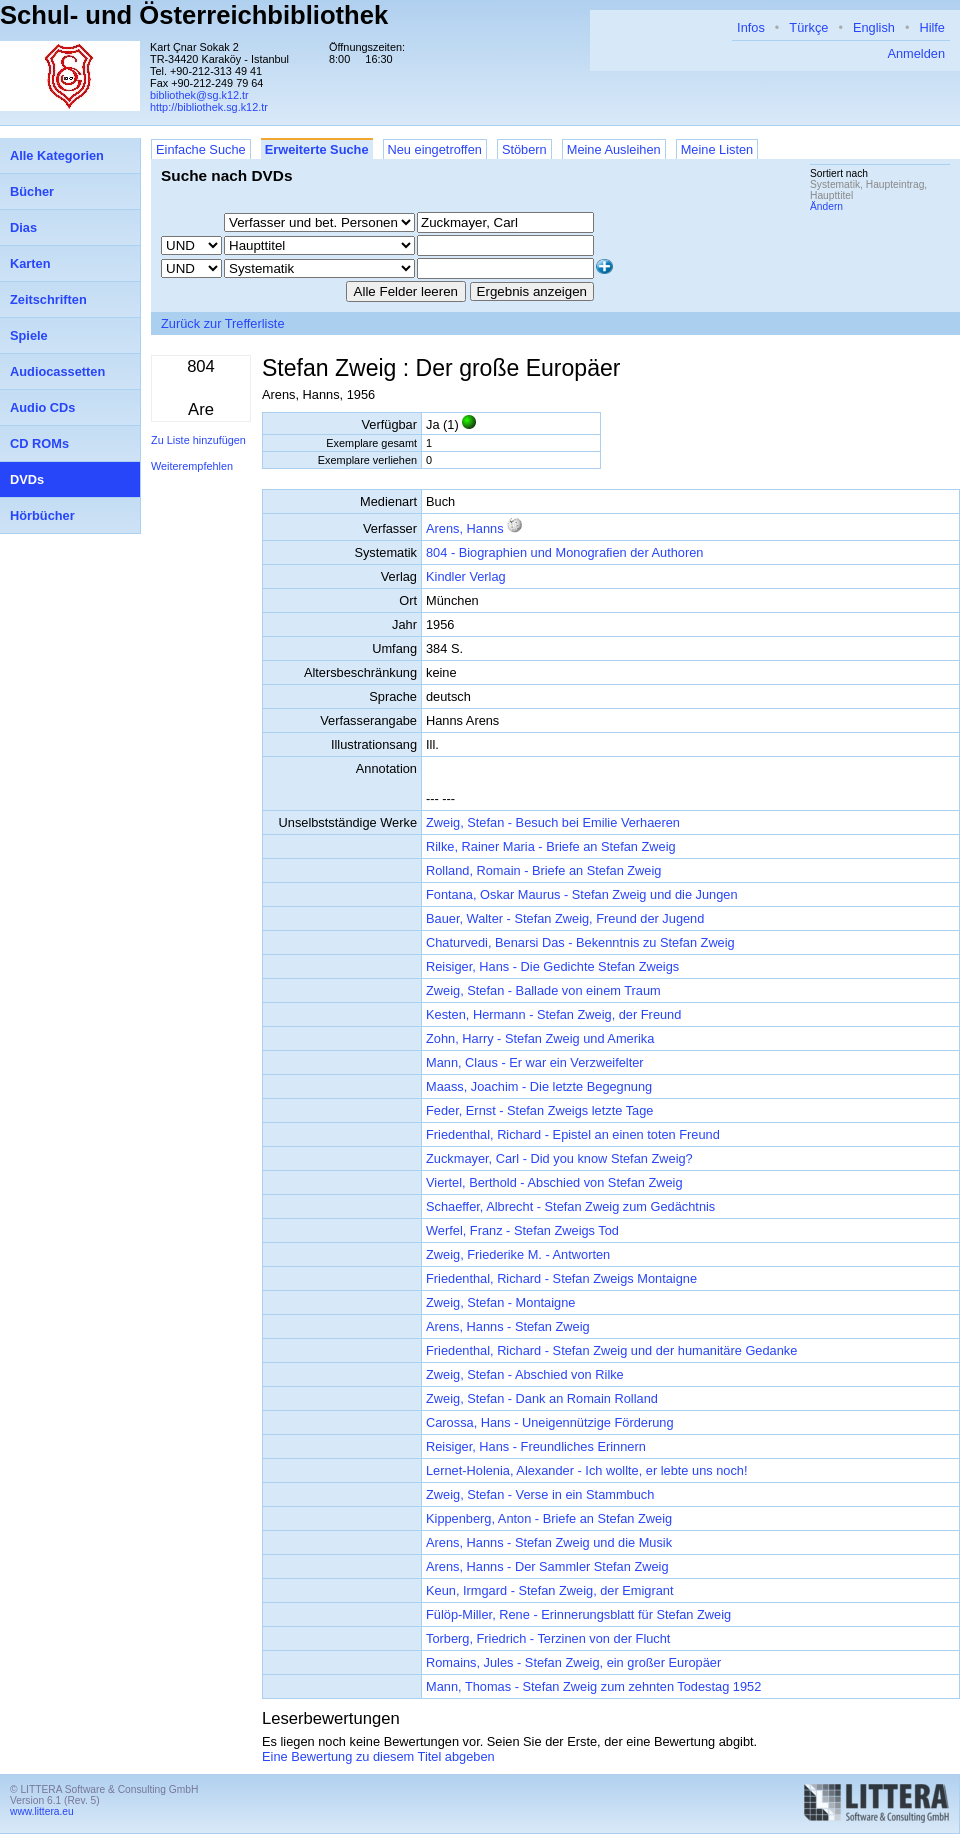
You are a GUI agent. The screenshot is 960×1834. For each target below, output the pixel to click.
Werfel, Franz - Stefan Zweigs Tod (522, 1230)
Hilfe (932, 27)
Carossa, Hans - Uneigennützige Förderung (550, 1422)
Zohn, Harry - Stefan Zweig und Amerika (540, 1038)
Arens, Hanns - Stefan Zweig (508, 1326)
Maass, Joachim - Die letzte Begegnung (539, 1086)
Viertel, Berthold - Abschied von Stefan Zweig (554, 1182)
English (874, 27)
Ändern (826, 206)
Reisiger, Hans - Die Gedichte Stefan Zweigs (552, 966)
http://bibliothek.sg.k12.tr (209, 107)
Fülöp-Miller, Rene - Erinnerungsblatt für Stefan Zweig (578, 1614)
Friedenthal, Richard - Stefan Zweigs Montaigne (561, 1278)
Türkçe (808, 27)
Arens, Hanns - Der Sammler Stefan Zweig (547, 1566)
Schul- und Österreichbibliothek (194, 15)
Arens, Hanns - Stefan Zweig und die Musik (549, 1542)
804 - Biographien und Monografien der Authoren (564, 552)
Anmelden (916, 53)
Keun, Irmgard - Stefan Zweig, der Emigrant (550, 1590)
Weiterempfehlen (192, 466)
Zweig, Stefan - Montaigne (500, 1302)
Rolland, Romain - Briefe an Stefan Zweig (543, 870)
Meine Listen (717, 149)
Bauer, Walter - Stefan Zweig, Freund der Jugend (565, 918)
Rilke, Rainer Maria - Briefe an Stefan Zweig (551, 846)
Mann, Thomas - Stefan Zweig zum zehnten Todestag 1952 (593, 1686)
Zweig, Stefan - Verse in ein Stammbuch (540, 1494)
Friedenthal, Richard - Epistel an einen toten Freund (573, 1134)
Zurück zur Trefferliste (223, 323)
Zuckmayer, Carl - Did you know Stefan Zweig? (559, 1158)
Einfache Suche (201, 149)
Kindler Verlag (466, 576)
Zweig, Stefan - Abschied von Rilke (525, 1374)
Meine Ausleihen (614, 149)
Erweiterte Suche (317, 149)
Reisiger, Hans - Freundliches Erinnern (536, 1446)
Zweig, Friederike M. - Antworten (518, 1254)
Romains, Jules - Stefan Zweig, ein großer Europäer (573, 1662)
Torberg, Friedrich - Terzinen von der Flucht (548, 1638)
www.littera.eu (42, 1811)
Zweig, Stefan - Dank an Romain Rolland (542, 1398)
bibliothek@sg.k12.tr (199, 95)
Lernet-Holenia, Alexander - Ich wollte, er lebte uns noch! (587, 1470)
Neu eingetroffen (435, 149)
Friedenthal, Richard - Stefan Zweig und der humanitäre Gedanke (611, 1350)
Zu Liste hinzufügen (198, 440)
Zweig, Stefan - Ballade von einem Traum (543, 990)
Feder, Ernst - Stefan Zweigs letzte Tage (539, 1110)
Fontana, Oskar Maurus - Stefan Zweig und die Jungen (582, 894)
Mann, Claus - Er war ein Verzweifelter (535, 1062)
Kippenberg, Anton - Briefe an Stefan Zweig (549, 1518)
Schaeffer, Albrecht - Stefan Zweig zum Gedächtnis (570, 1206)
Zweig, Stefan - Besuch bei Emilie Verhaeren (553, 822)
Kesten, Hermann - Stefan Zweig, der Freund (553, 1014)
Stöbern (524, 149)
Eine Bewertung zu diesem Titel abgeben (378, 1756)
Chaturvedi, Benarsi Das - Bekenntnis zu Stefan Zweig (580, 942)
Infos (751, 27)
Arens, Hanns (465, 528)
